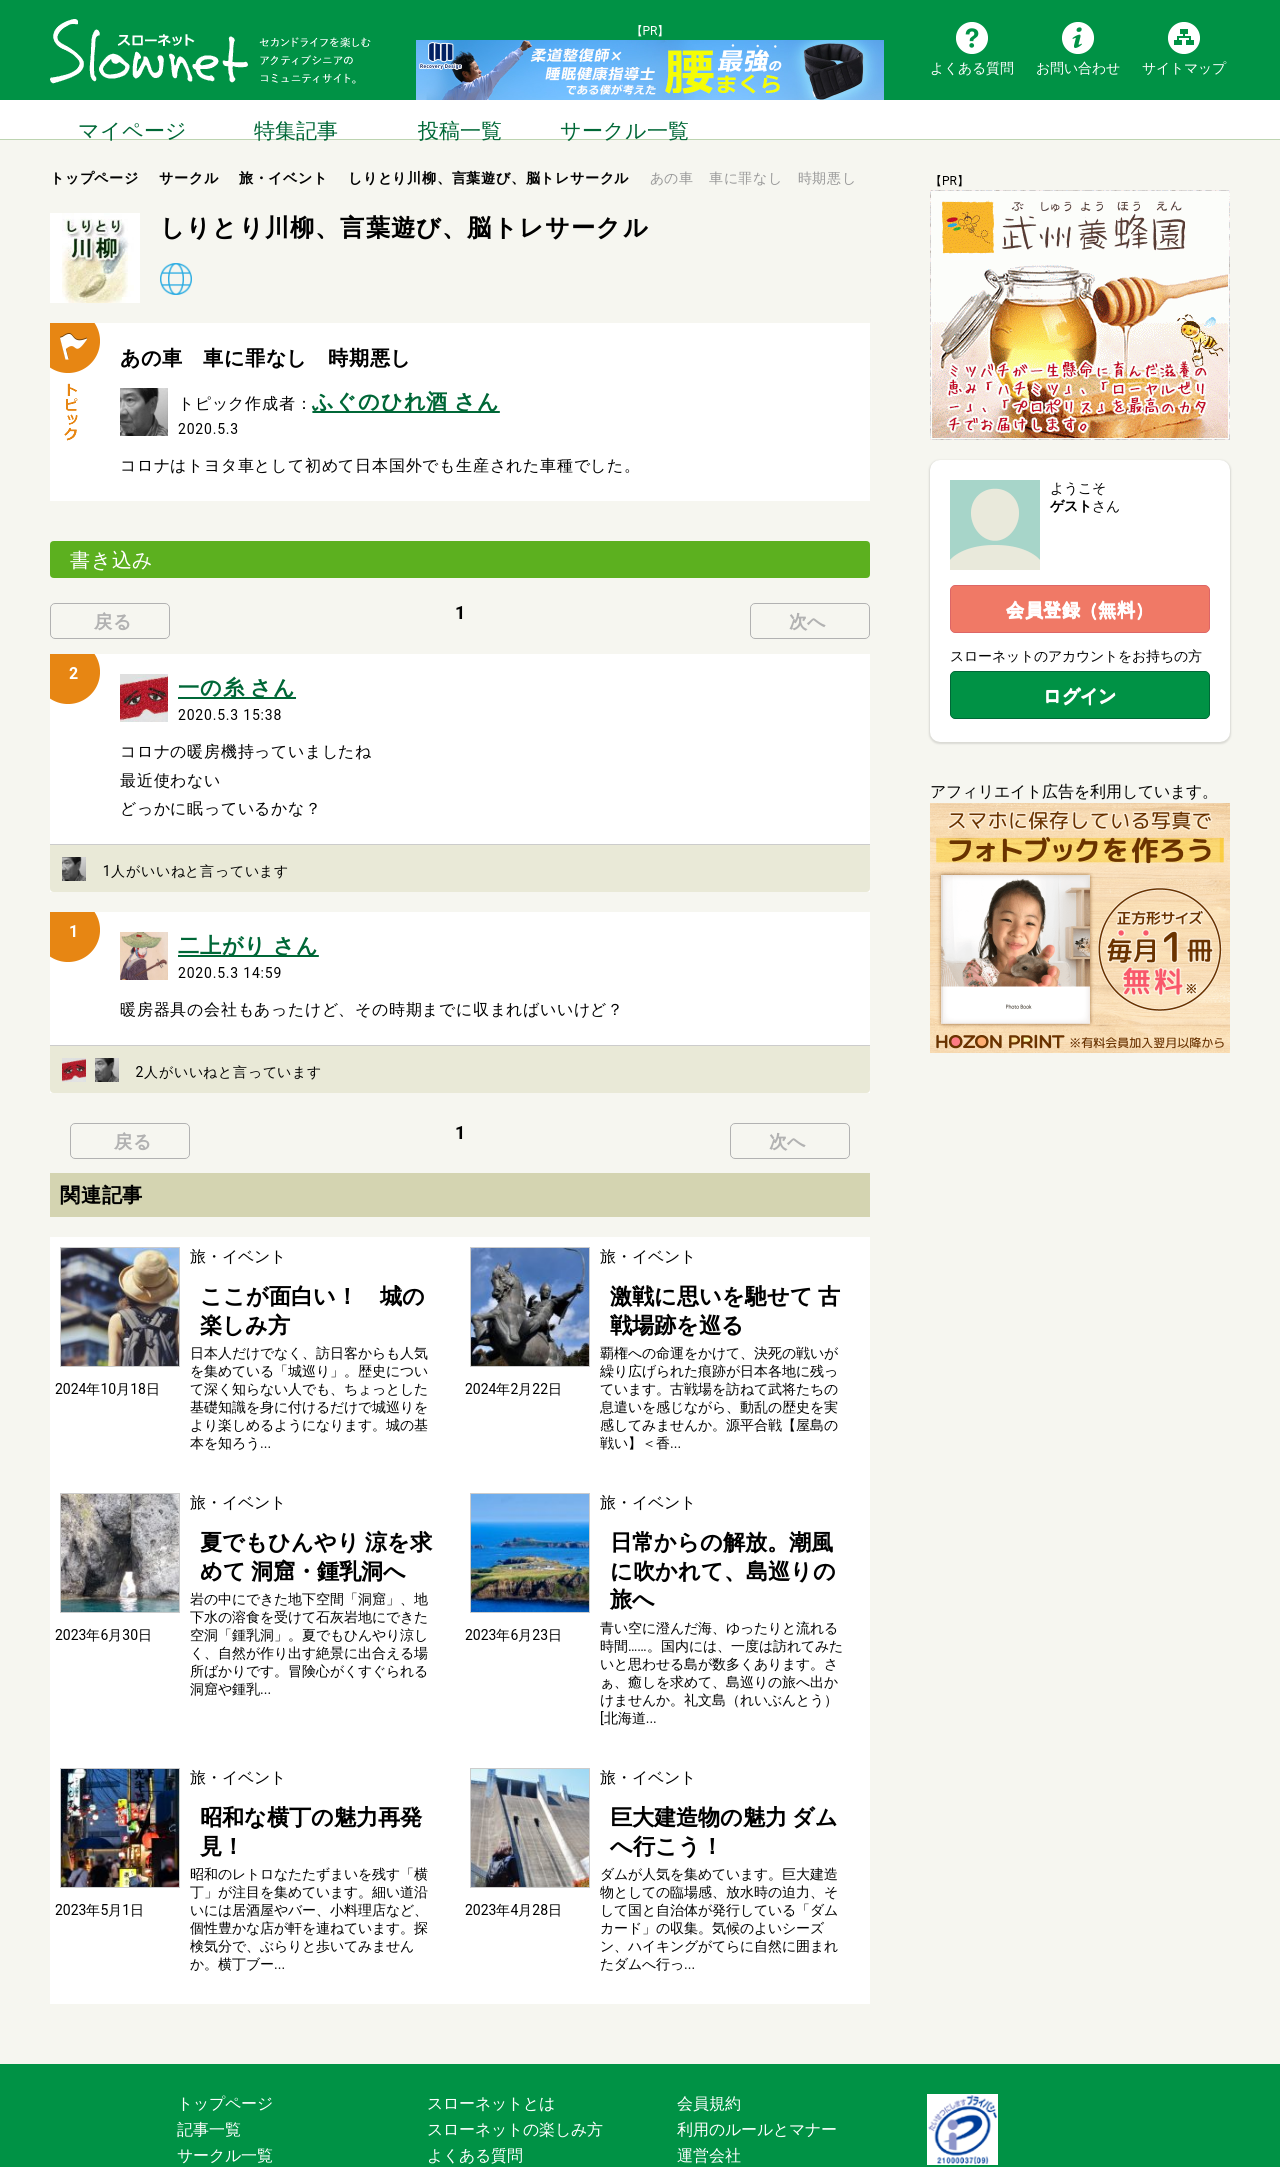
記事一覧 (209, 2012)
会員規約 (709, 1986)
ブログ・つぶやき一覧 (257, 2064)
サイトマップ (1184, 67)
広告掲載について (491, 2090)
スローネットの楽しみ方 (515, 2012)
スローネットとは (491, 1986)
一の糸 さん (222, 676)
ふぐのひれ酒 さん (381, 397)
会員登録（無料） (1080, 609)
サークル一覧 (624, 119)
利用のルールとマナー (757, 2012)
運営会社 (709, 2038)
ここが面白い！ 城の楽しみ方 (302, 1271)
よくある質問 (972, 67)
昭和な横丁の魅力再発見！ (286, 1732)
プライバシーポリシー (757, 2064)
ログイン (1080, 695)
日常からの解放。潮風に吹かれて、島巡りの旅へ (712, 1513)
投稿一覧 (460, 119)
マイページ (132, 119)
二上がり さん (231, 927)
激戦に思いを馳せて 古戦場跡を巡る (722, 1282)
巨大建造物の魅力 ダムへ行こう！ (722, 1732)
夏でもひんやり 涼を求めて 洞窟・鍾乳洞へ (314, 1513)
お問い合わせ (1078, 67)
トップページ (225, 1986)
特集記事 (296, 119)
